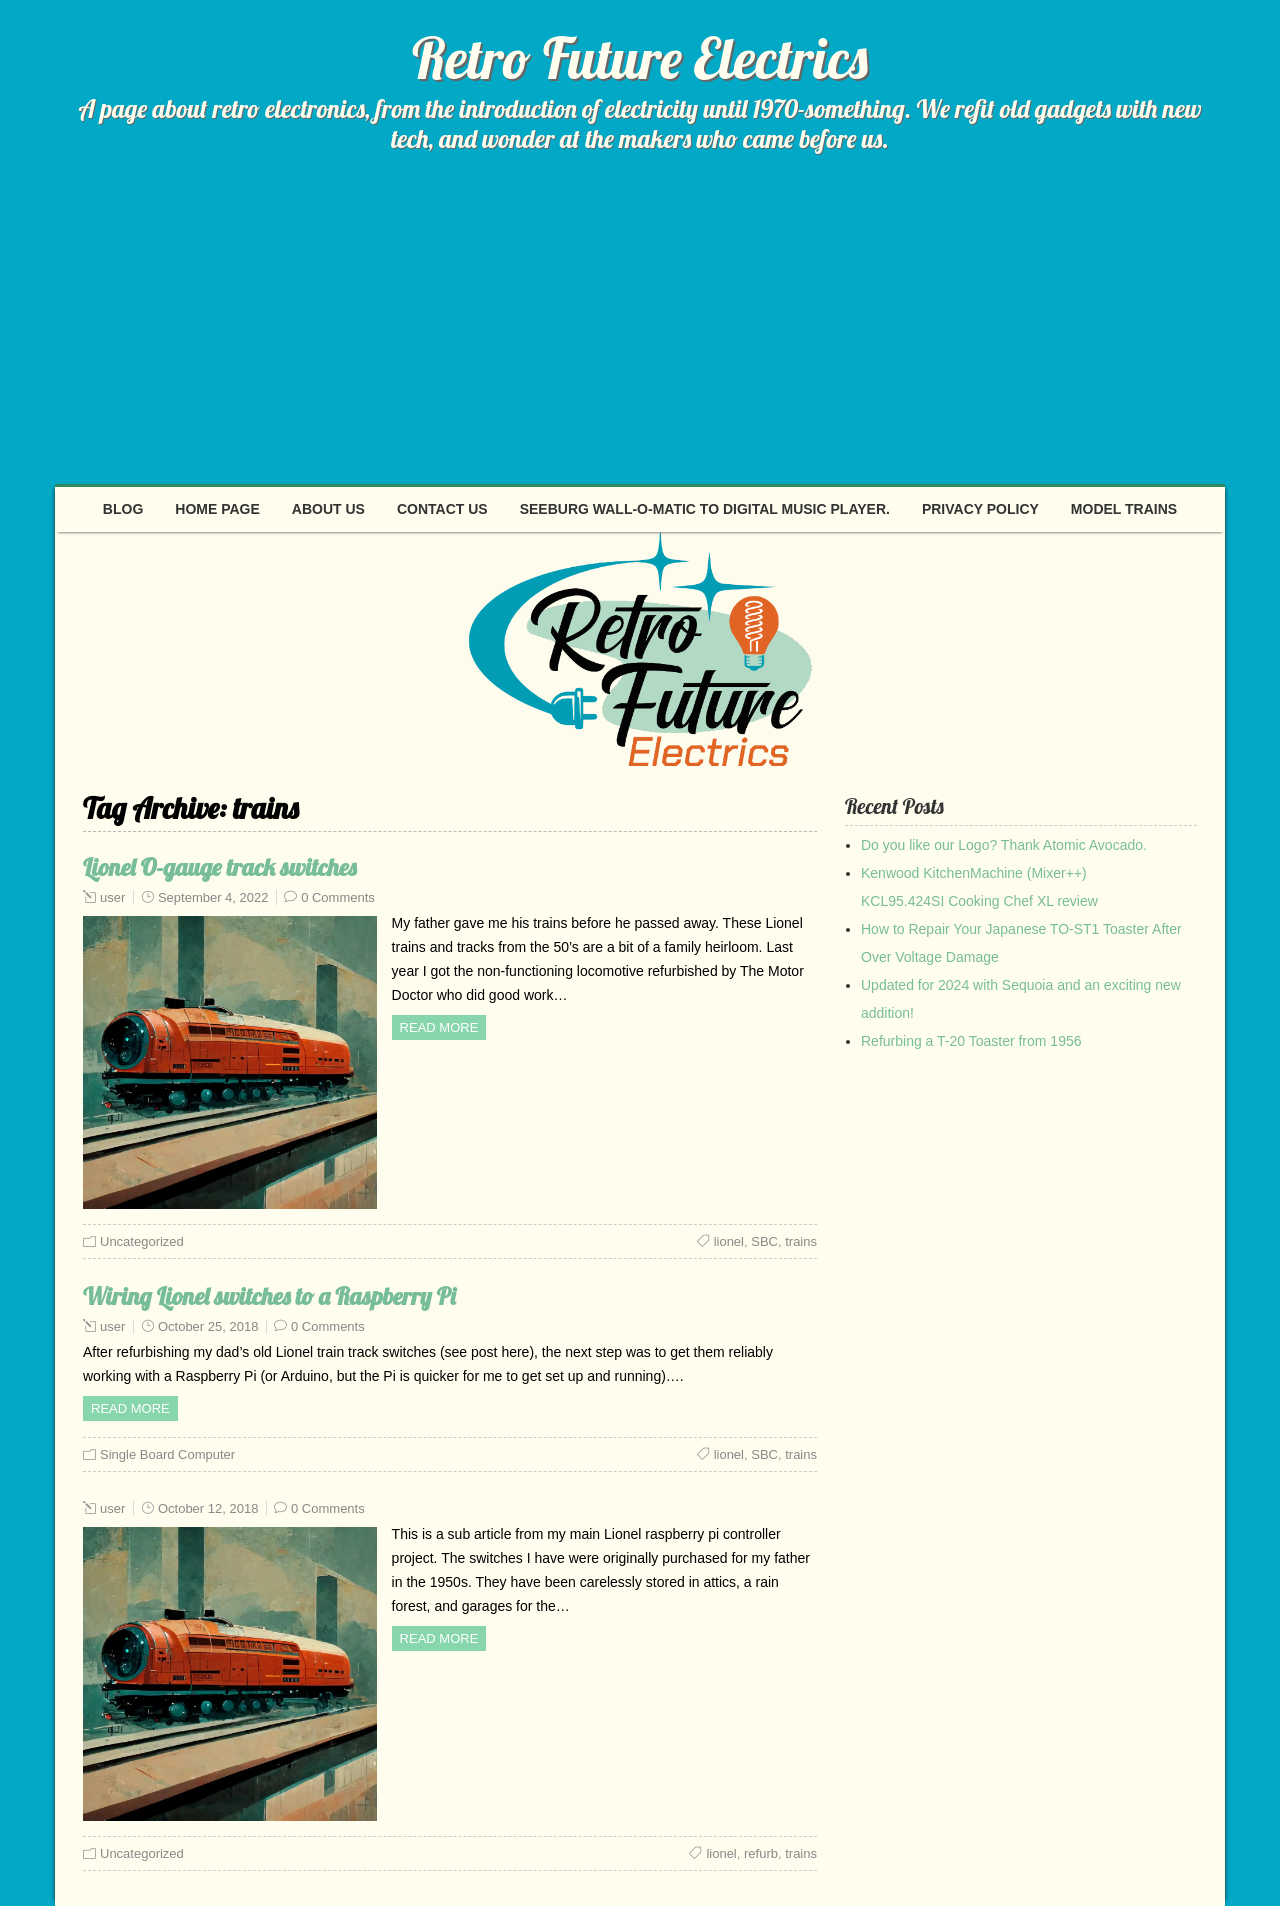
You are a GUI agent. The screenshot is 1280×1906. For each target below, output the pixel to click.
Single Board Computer (167, 1454)
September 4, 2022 (213, 897)
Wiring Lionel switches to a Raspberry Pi (269, 1296)
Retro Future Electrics (639, 58)
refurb (761, 1853)
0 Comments (338, 897)
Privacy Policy (980, 509)
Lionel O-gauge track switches (219, 867)
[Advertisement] (640, 334)
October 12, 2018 (208, 1508)
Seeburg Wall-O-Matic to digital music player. (705, 509)
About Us (328, 509)
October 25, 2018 (208, 1326)
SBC (764, 1241)
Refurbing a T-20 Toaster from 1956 (971, 1041)
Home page (217, 509)
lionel (729, 1241)
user (112, 897)
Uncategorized (142, 1241)
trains (801, 1241)
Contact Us (442, 509)
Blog (123, 509)
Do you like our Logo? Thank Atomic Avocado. (1004, 845)
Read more (439, 1027)
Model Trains (1124, 509)
